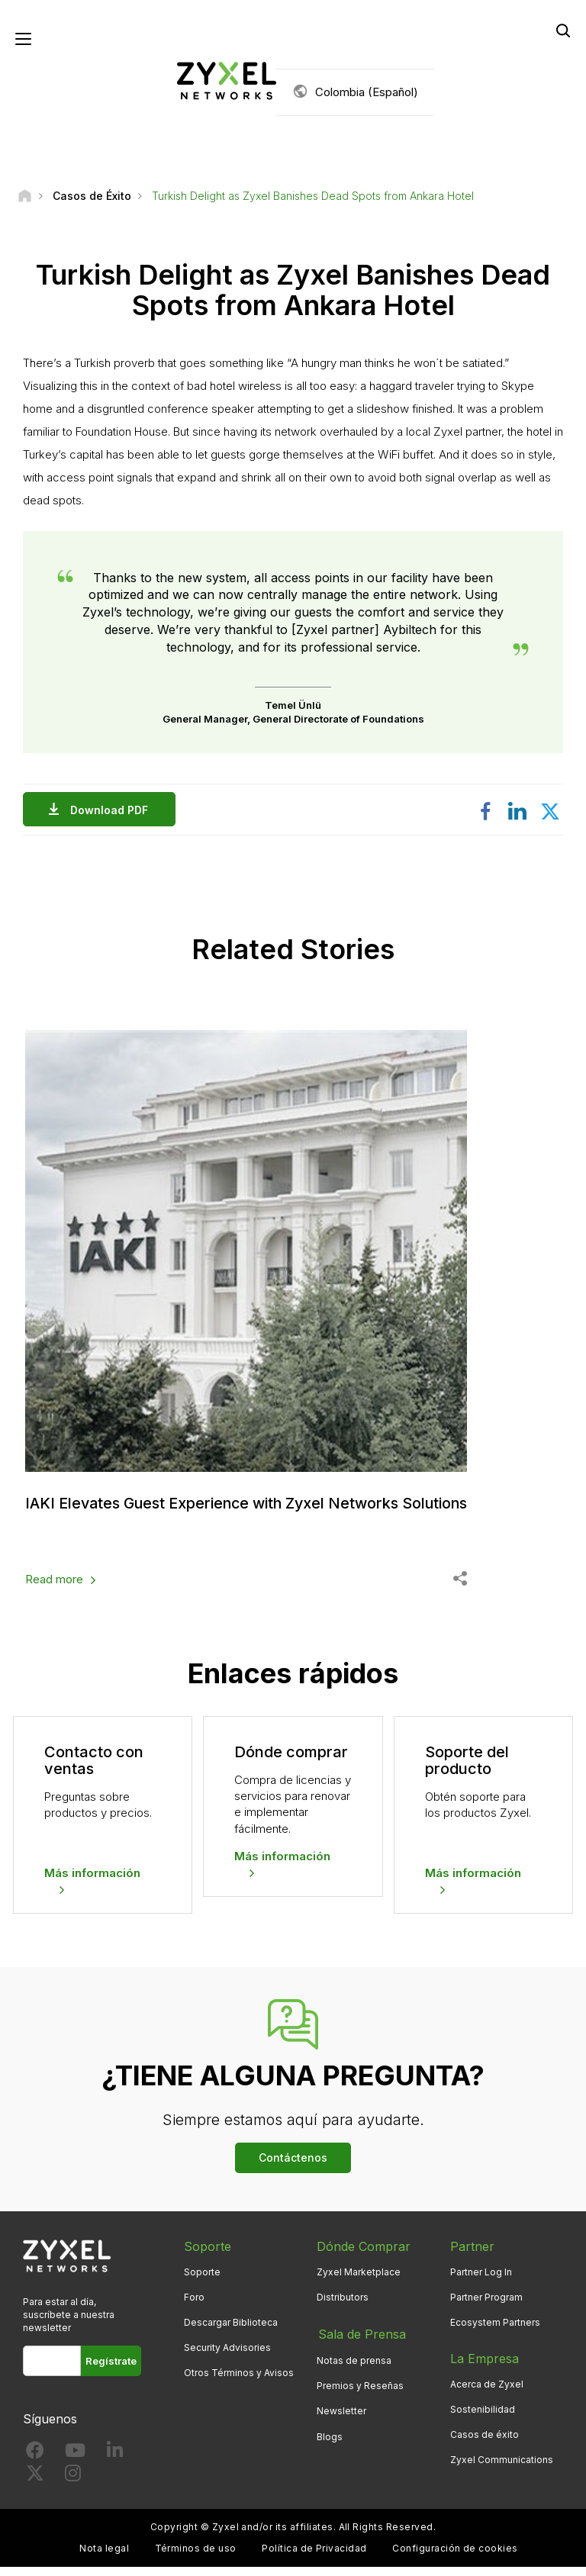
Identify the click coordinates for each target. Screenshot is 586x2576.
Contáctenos (293, 2166)
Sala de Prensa (360, 2342)
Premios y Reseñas (360, 2393)
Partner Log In (481, 2281)
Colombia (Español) (366, 92)
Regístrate (111, 2371)
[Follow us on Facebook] (35, 2463)
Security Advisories (227, 2357)
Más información (92, 1882)
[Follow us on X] (35, 2486)
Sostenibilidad (482, 2419)
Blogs (330, 2444)
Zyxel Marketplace (359, 2281)
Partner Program (486, 2306)
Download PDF (113, 810)
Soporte (202, 2281)
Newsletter (341, 2419)
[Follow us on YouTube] (75, 2463)
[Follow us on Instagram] (73, 2486)
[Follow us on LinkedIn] (115, 2463)
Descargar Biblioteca (231, 2331)
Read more (54, 1589)
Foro (194, 2306)
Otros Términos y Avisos (239, 2382)
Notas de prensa (354, 2368)
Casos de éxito (484, 2444)
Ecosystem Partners (495, 2331)
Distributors (343, 2306)
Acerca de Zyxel (486, 2393)
